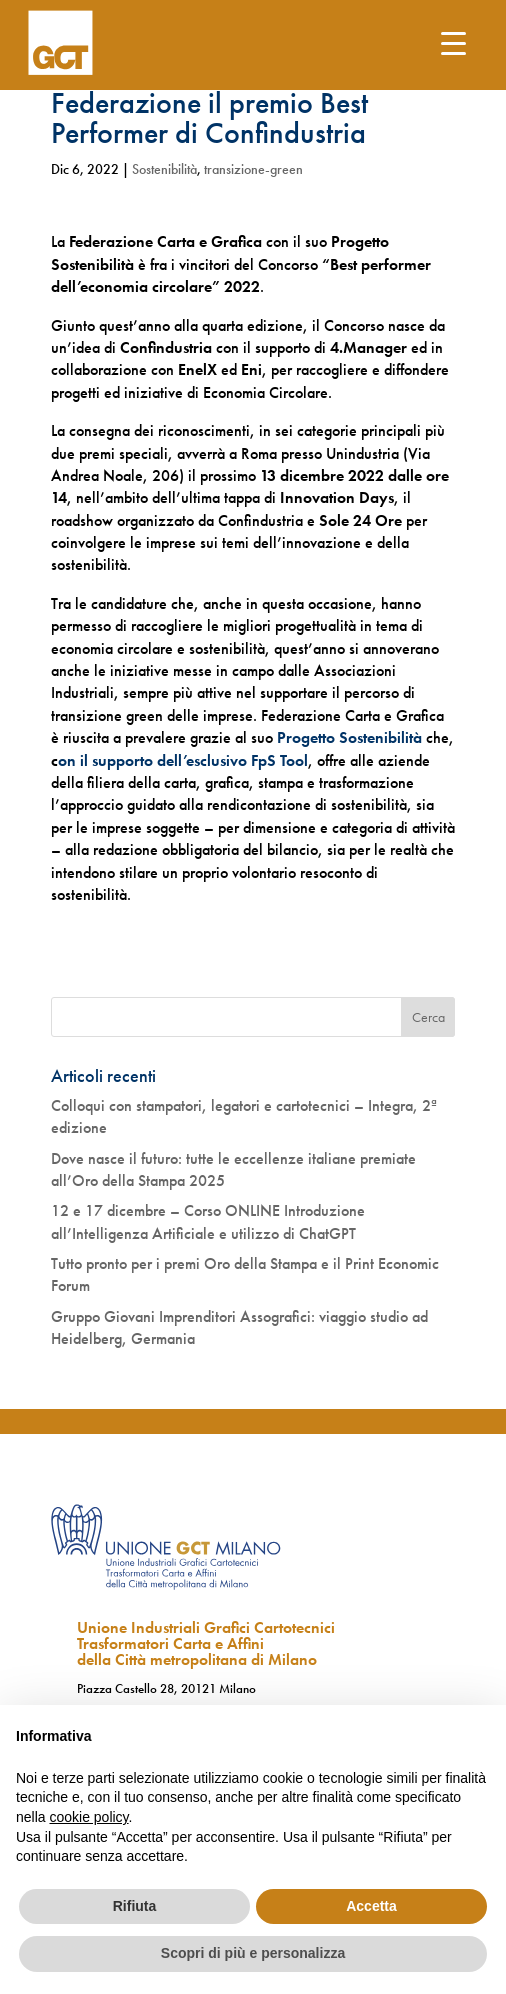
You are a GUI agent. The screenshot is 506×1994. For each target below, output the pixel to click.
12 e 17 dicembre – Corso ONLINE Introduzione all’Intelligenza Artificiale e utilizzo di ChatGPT (208, 1221)
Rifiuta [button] (135, 1906)
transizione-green (253, 169)
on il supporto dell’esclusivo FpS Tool (183, 760)
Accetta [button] (371, 1906)
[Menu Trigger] (453, 42)
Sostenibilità (164, 169)
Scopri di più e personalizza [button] (253, 1953)
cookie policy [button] (88, 1817)
